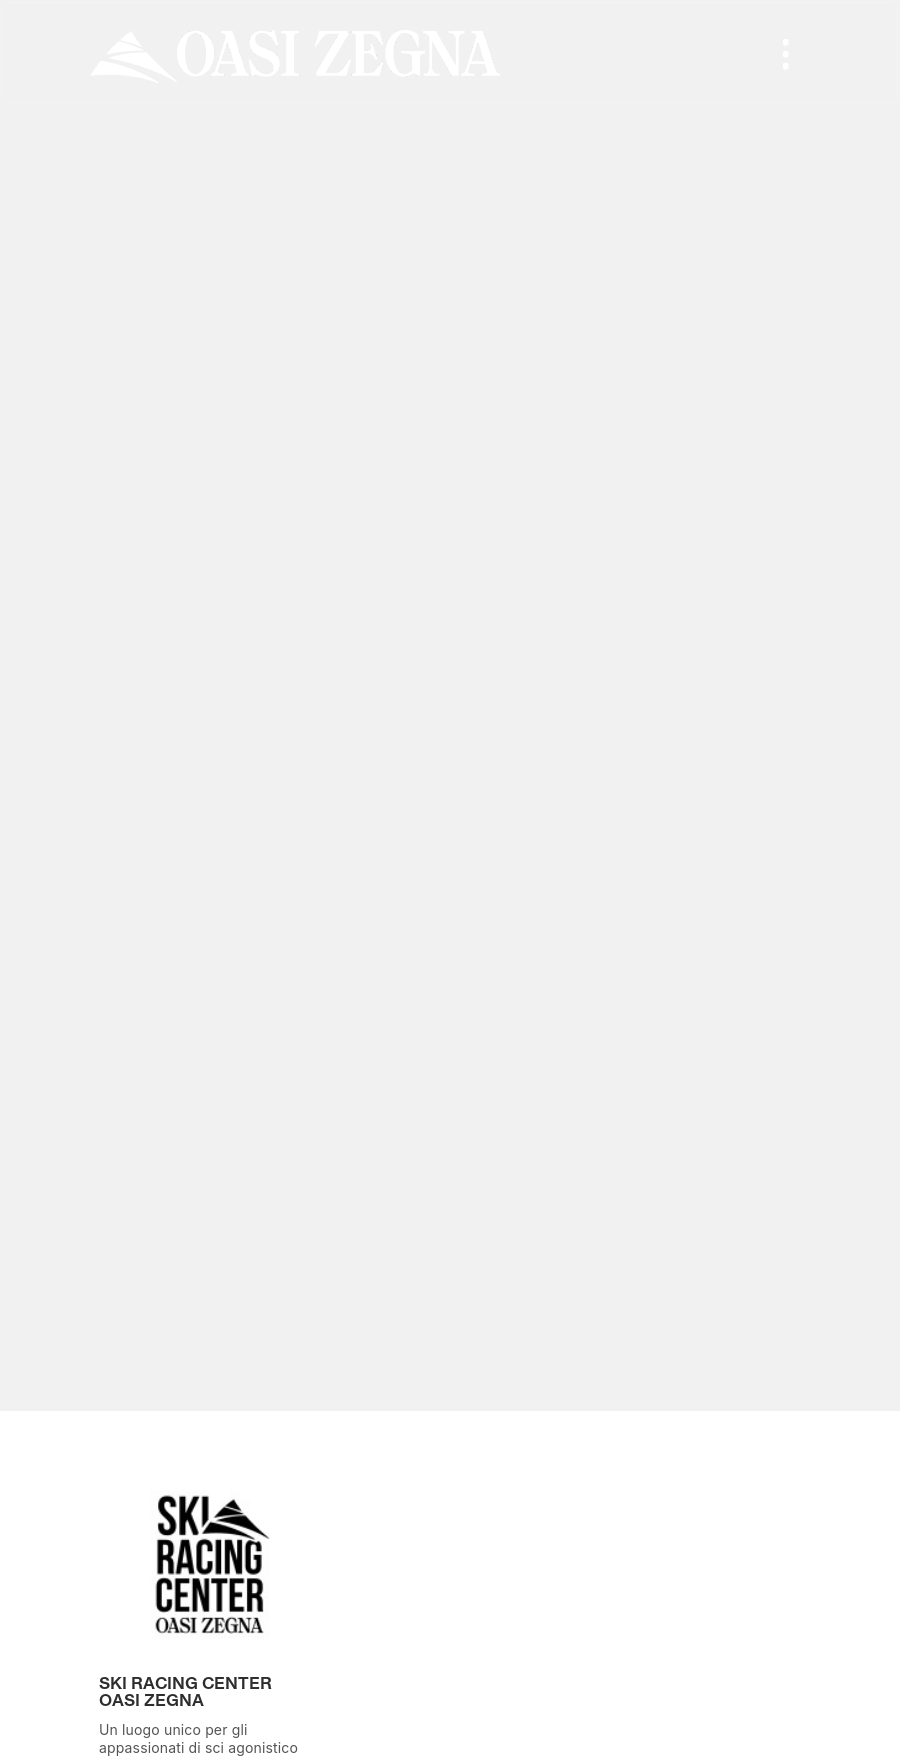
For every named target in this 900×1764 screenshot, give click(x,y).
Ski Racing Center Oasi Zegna (185, 1693)
